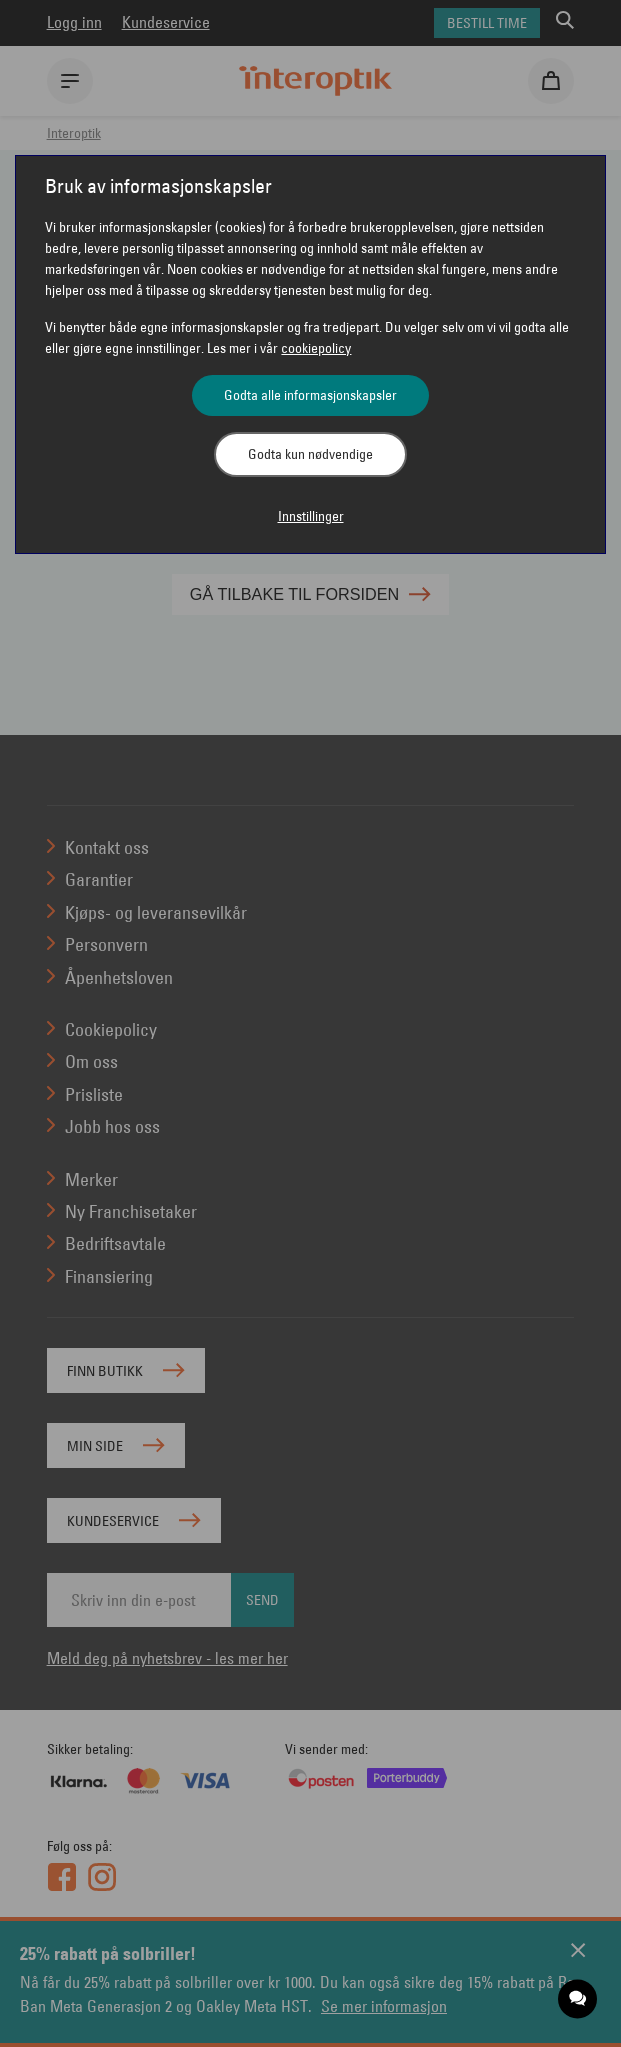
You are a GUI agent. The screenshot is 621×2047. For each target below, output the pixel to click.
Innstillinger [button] (311, 516)
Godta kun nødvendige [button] (310, 454)
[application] (578, 1999)
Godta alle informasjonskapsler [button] (310, 395)
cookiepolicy (316, 348)
